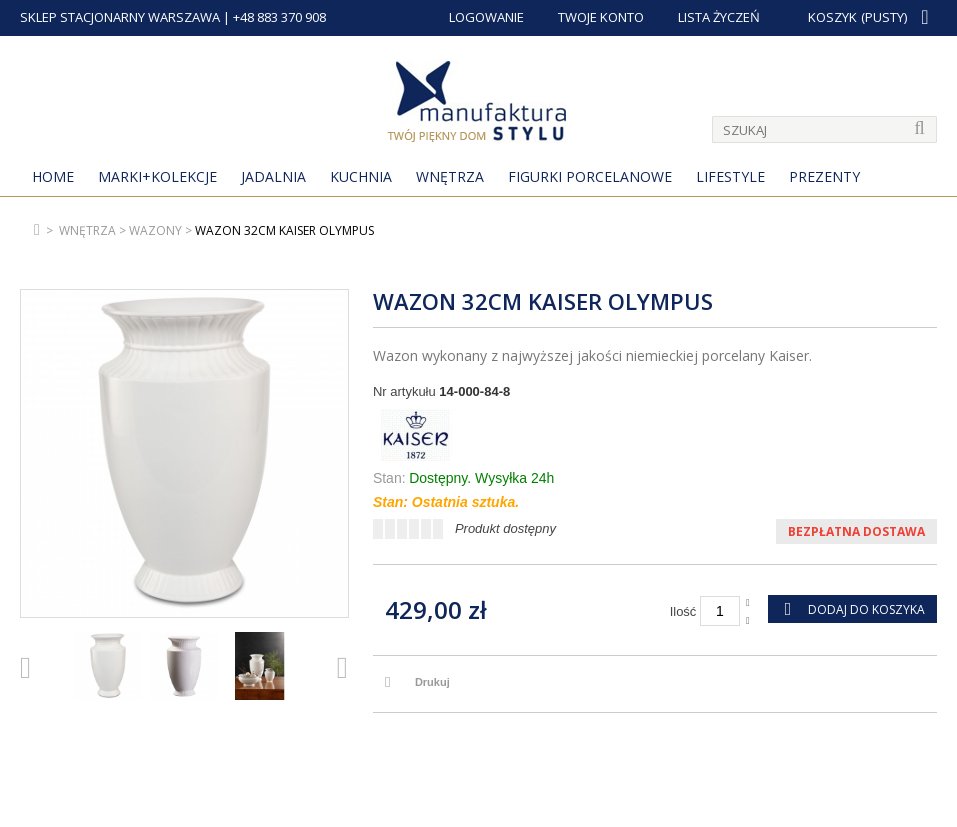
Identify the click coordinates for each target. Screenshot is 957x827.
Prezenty (824, 176)
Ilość (683, 611)
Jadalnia (273, 176)
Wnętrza (450, 176)
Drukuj (432, 682)
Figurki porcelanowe (590, 176)
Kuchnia (361, 176)
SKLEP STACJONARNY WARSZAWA (120, 17)
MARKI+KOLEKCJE (157, 176)
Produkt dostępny (505, 528)
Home (53, 176)
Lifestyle (730, 176)
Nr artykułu (404, 391)
